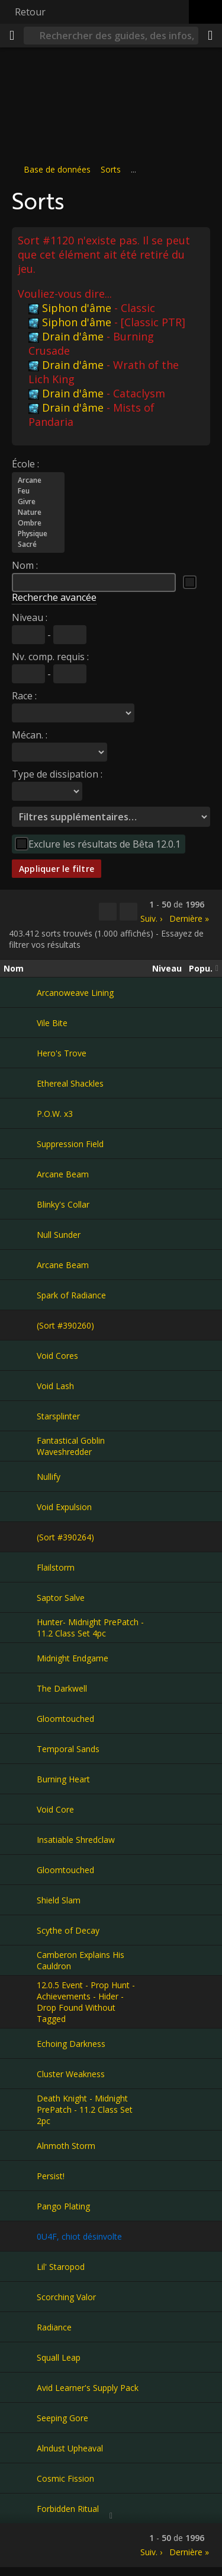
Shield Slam (59, 1900)
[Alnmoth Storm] (20, 2145)
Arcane (38, 480)
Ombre (38, 522)
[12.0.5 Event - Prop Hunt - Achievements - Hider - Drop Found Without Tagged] (20, 2002)
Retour (30, 11)
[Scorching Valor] (20, 2296)
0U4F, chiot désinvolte (79, 2236)
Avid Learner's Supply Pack (88, 2387)
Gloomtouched (65, 1718)
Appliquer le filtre (56, 868)
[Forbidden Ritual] (20, 2508)
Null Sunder (59, 1234)
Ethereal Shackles (70, 1083)
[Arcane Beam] (20, 1174)
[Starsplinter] (20, 1416)
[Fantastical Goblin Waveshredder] (20, 1446)
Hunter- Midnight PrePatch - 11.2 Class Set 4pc (90, 1627)
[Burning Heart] (20, 1779)
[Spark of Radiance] (20, 1295)
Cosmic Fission (65, 2478)
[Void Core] (20, 1809)
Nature (38, 512)
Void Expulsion (64, 1507)
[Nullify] (20, 1476)
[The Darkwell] (20, 1688)
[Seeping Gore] (20, 2417)
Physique (38, 533)
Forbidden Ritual (68, 2508)
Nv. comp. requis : (50, 656)
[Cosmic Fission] (20, 2478)
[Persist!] (20, 2175)
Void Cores (57, 1355)
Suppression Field (70, 1144)
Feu (38, 490)
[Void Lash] (20, 1385)
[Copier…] (108, 912)
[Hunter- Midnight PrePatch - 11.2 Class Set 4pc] (20, 1627)
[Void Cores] (20, 1355)
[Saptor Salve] (20, 1597)
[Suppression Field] (20, 1143)
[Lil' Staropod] (20, 2266)
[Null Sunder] (20, 1234)
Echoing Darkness (71, 2043)
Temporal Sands (68, 1749)
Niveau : (29, 616)
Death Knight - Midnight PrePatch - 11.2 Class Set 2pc (85, 2109)
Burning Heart (63, 1779)
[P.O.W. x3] (20, 1113)
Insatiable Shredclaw (76, 1839)
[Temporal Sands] (20, 1748)
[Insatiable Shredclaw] (20, 1839)
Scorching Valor (66, 2297)
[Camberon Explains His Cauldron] (20, 1960)
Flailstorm (56, 1567)
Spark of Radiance (71, 1295)
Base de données (57, 169)
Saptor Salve (61, 1597)
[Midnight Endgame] (20, 1658)
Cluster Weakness (71, 2074)
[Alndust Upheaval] (20, 2448)
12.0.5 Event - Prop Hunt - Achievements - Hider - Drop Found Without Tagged (86, 2001)
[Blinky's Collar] (20, 1204)
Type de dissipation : (57, 773)
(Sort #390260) (65, 1325)
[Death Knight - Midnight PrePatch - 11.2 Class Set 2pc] (20, 2110)
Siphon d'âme (69, 307)
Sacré (38, 544)
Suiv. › (151, 918)
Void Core (55, 1809)
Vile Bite (52, 1023)
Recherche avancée (54, 596)
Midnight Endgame (72, 1658)
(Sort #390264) (65, 1537)
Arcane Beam (63, 1174)
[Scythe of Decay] (20, 1930)
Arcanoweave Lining (75, 992)
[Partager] (210, 35)
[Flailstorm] (20, 1567)
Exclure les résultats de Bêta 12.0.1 (104, 843)
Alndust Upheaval (70, 2448)
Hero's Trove (61, 1053)
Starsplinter (58, 1416)
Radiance (54, 2327)
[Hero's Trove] (20, 1053)
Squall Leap (59, 2357)
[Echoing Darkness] (20, 2043)
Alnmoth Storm (66, 2145)
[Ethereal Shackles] (20, 1083)
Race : (24, 695)
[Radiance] (20, 2327)
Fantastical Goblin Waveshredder (71, 1446)
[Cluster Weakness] (20, 2073)
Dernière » (189, 918)
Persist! (51, 2176)
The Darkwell (62, 1688)
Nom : (25, 564)
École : (25, 463)
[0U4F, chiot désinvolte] (20, 2236)
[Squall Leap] (20, 2357)
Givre (38, 501)
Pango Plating (63, 2206)
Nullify (48, 1476)
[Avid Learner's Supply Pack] (20, 2387)
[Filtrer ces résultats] (128, 912)
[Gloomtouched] (20, 1718)
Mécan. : (29, 734)
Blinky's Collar (63, 1204)
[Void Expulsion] (20, 1506)
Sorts (111, 169)
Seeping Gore (62, 2418)
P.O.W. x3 (55, 1113)
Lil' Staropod (61, 2266)
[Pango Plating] (20, 2206)
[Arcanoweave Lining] (20, 992)
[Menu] (12, 35)
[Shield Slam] (20, 1900)
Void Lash (55, 1386)
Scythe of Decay (68, 1930)
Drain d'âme (66, 336)
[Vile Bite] (20, 1022)
